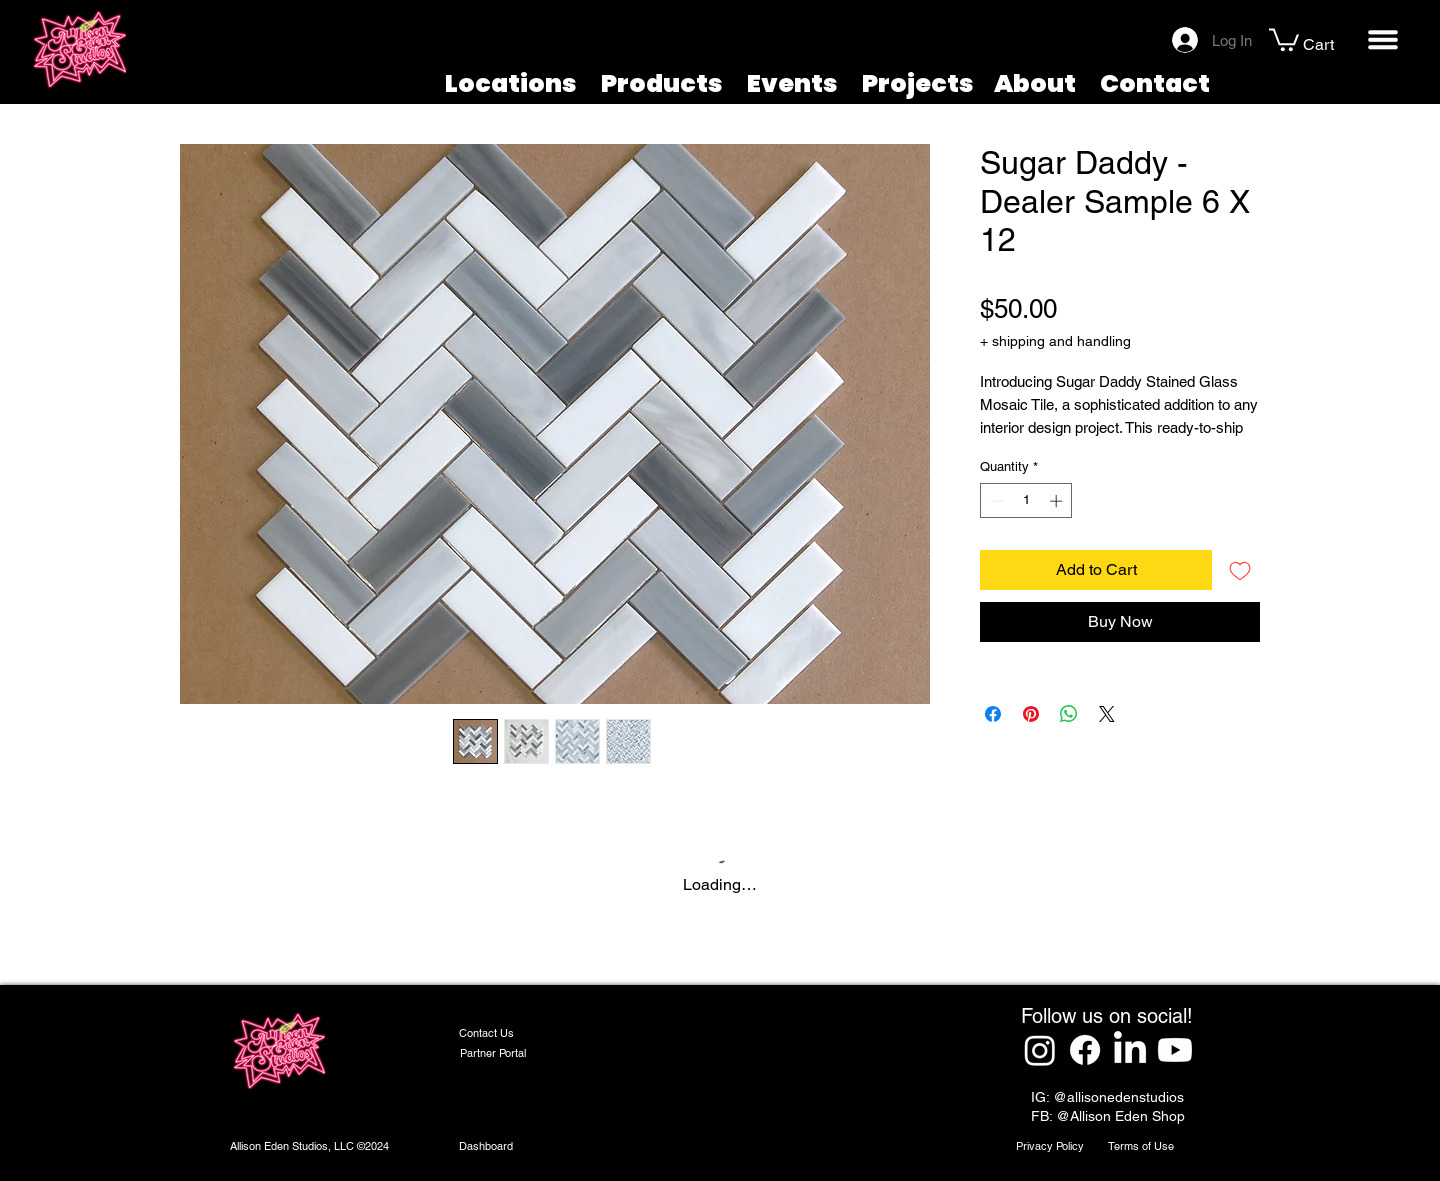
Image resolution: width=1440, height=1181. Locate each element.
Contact (1155, 83)
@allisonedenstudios (1118, 1097)
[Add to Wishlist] (1240, 570)
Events (792, 83)
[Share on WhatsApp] (1069, 714)
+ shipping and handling (1055, 341)
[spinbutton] (1026, 501)
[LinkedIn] (1130, 1050)
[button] (1284, 38)
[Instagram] (1040, 1050)
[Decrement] (995, 501)
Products (662, 83)
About (1035, 83)
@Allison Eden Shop (1120, 1116)
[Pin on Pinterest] (1031, 714)
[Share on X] (1107, 714)
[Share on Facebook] (993, 714)
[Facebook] (1085, 1050)
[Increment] (1058, 501)
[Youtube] (1175, 1050)
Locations (511, 83)
